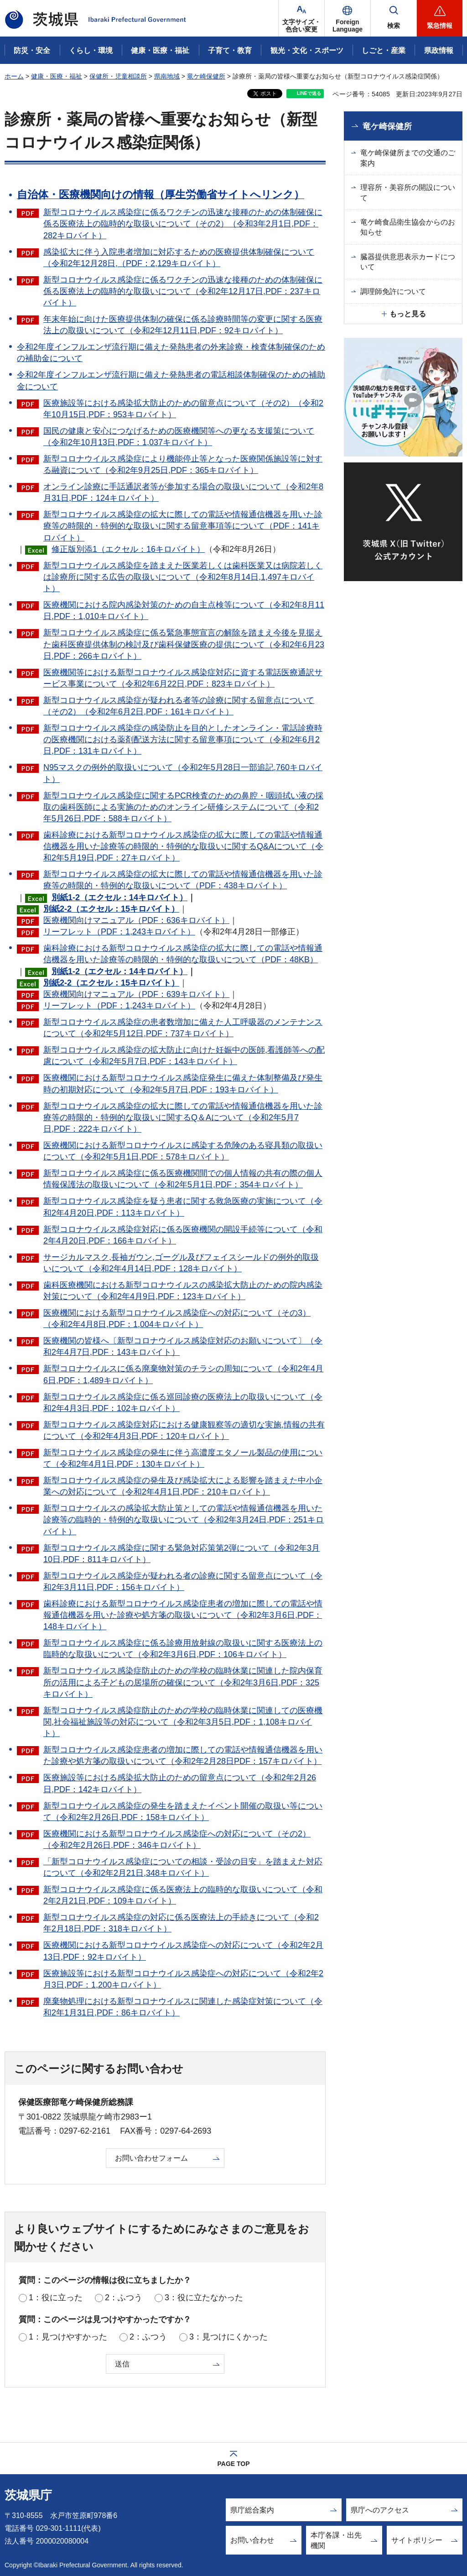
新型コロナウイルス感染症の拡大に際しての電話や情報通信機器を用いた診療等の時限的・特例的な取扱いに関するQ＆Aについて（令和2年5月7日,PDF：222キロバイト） (182, 1117)
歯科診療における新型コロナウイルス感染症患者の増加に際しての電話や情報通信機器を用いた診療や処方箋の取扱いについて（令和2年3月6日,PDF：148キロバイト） (182, 1615)
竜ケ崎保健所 (206, 76)
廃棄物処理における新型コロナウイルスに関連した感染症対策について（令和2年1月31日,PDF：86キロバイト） (182, 2007)
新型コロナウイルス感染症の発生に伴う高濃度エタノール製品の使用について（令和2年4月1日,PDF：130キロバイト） (182, 1458)
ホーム (14, 76)
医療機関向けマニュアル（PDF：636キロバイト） (136, 920)
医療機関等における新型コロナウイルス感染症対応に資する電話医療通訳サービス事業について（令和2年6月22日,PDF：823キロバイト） (182, 678)
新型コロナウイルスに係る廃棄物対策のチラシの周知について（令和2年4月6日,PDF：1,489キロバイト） (183, 1374)
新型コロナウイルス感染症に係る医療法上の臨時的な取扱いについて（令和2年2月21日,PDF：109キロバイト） (182, 1895)
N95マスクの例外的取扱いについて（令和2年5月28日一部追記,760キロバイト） (182, 773)
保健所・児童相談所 (118, 76)
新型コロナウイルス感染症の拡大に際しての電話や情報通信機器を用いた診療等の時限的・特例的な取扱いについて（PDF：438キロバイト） (182, 880)
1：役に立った (56, 2297)
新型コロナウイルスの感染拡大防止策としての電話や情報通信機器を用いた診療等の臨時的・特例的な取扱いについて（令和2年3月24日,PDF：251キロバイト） (183, 1520)
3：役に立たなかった (204, 2297)
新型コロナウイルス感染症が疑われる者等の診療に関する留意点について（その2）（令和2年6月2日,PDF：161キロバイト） (178, 706)
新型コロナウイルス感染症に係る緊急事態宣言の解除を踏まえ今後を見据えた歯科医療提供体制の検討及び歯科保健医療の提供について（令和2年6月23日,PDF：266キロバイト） (183, 644)
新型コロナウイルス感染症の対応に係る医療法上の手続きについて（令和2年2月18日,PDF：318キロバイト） (181, 1923)
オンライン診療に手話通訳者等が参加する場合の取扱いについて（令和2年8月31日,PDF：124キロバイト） (183, 492)
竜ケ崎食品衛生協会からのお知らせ (407, 227)
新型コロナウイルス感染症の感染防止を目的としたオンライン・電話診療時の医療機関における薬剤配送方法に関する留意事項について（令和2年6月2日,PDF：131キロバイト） (182, 739)
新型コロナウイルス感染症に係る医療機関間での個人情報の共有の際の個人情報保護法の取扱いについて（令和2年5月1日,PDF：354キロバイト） (182, 1179)
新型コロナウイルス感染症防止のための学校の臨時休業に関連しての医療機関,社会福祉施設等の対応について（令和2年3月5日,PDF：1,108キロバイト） (182, 1722)
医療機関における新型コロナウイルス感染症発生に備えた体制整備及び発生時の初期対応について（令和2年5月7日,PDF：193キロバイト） (182, 1083)
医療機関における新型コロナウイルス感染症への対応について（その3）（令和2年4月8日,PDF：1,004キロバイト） (177, 1318)
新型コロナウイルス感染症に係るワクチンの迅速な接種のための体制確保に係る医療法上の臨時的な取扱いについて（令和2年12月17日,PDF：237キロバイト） (182, 291)
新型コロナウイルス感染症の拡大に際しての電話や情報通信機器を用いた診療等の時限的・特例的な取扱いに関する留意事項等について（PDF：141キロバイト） (182, 526)
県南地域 (167, 76)
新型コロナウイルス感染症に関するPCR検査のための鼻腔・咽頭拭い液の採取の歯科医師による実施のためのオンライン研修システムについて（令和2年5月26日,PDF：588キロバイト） (183, 807)
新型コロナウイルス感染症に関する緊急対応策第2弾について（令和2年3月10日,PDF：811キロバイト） (181, 1553)
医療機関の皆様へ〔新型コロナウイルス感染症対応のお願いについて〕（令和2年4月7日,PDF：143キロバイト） (182, 1346)
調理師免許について (393, 291)
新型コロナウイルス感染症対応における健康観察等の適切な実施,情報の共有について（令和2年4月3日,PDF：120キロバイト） (184, 1430)
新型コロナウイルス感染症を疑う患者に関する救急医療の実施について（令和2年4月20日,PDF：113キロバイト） (182, 1206)
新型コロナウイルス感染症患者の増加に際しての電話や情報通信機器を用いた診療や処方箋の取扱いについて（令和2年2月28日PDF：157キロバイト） (182, 1755)
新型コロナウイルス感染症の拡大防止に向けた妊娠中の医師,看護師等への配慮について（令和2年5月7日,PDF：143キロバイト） (184, 1055)
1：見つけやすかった (68, 2336)
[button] (347, 18)
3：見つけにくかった (228, 2336)
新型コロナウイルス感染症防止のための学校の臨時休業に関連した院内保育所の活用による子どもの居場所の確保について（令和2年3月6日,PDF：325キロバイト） (182, 1682)
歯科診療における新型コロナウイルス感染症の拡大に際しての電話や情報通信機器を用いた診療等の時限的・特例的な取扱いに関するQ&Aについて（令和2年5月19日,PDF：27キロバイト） (183, 846)
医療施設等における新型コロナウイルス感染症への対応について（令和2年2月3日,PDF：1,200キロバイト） (183, 1979)
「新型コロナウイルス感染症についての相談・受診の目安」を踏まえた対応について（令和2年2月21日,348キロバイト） (182, 1867)
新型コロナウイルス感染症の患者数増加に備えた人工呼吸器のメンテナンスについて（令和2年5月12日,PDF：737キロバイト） (182, 1028)
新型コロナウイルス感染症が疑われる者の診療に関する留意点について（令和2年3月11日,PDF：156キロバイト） (182, 1581)
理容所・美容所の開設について (407, 192)
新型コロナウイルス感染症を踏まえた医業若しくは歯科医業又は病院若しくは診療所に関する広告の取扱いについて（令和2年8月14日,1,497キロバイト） (182, 577)
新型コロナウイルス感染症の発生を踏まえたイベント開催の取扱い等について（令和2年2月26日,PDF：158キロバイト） (182, 1811)
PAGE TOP (233, 2463)
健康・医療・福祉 (56, 76)
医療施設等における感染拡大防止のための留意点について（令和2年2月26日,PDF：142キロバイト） (179, 1783)
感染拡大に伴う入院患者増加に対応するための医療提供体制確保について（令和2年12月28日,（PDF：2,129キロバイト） (178, 257)
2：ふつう (123, 2297)
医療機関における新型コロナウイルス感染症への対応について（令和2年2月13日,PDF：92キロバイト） (183, 1951)
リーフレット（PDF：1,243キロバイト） (119, 931)
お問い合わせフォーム (151, 2158)
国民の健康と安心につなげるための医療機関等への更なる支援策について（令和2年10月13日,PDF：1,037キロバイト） (178, 436)
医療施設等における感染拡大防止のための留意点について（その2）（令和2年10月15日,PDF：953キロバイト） (183, 409)
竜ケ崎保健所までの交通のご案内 (407, 158)
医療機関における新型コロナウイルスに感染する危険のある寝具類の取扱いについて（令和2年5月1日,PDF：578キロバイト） (182, 1151)
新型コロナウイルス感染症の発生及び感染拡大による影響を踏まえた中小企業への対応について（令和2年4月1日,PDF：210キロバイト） (182, 1486)
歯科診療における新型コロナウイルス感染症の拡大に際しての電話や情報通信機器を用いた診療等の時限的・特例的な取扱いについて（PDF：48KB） (182, 954)
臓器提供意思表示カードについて (407, 262)
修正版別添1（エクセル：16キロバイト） (128, 549)
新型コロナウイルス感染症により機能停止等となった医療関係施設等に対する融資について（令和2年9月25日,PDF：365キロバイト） (182, 464)
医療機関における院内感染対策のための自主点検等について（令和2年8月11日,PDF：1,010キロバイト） (183, 610)
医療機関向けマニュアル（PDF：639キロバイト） (136, 994)
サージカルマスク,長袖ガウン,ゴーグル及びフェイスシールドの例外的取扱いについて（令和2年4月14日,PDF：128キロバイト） (181, 1263)
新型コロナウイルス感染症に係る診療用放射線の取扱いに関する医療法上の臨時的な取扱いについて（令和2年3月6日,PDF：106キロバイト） (182, 1648)
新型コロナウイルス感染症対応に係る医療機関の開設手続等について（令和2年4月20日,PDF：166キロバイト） (182, 1235)
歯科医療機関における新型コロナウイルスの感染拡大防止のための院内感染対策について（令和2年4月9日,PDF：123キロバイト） (182, 1290)
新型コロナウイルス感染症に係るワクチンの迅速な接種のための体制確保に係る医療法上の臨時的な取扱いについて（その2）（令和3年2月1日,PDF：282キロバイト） (182, 224)
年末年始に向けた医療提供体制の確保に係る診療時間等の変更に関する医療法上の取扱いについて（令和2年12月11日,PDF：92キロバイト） (182, 325)
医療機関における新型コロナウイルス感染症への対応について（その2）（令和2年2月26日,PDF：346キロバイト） (177, 1839)
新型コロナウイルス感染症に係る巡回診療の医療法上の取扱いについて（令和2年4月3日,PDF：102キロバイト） (182, 1402)
